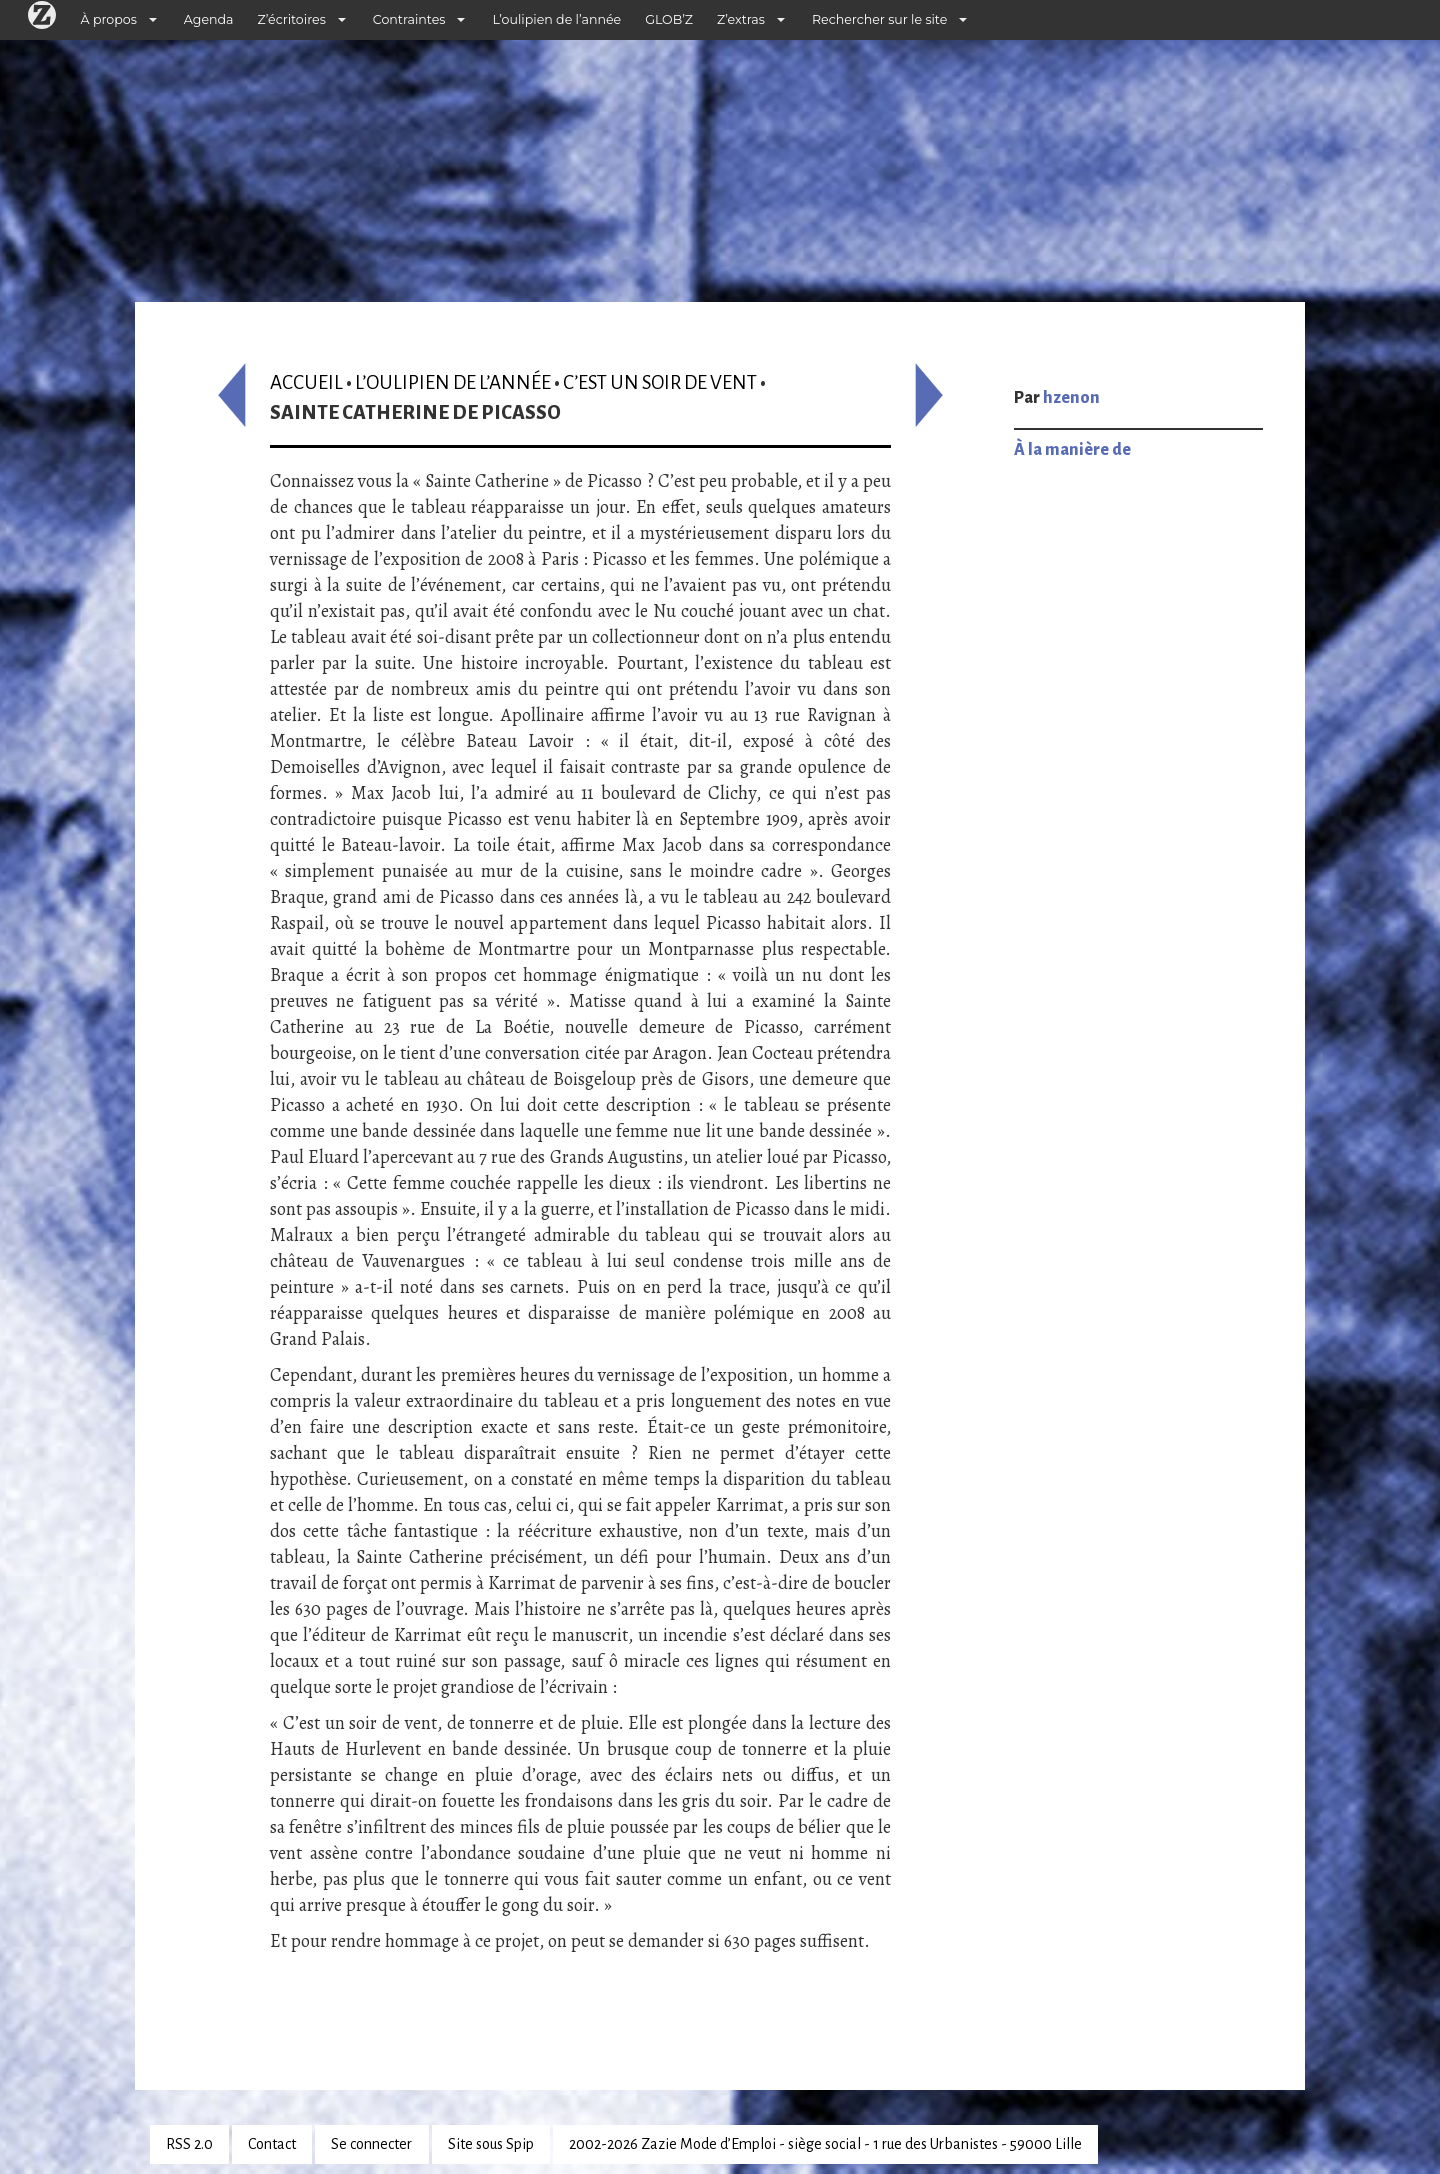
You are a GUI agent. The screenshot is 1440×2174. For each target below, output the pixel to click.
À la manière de (1072, 450)
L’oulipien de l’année (556, 19)
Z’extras (741, 19)
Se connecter (371, 2144)
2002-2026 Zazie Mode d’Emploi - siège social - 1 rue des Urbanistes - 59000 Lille (825, 2144)
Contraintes (409, 19)
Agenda (209, 19)
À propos (109, 19)
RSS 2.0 (189, 2144)
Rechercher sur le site (879, 19)
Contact (272, 2144)
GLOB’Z (669, 19)
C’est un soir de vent (660, 382)
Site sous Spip (491, 2144)
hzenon (1071, 398)
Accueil (306, 382)
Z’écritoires (292, 19)
